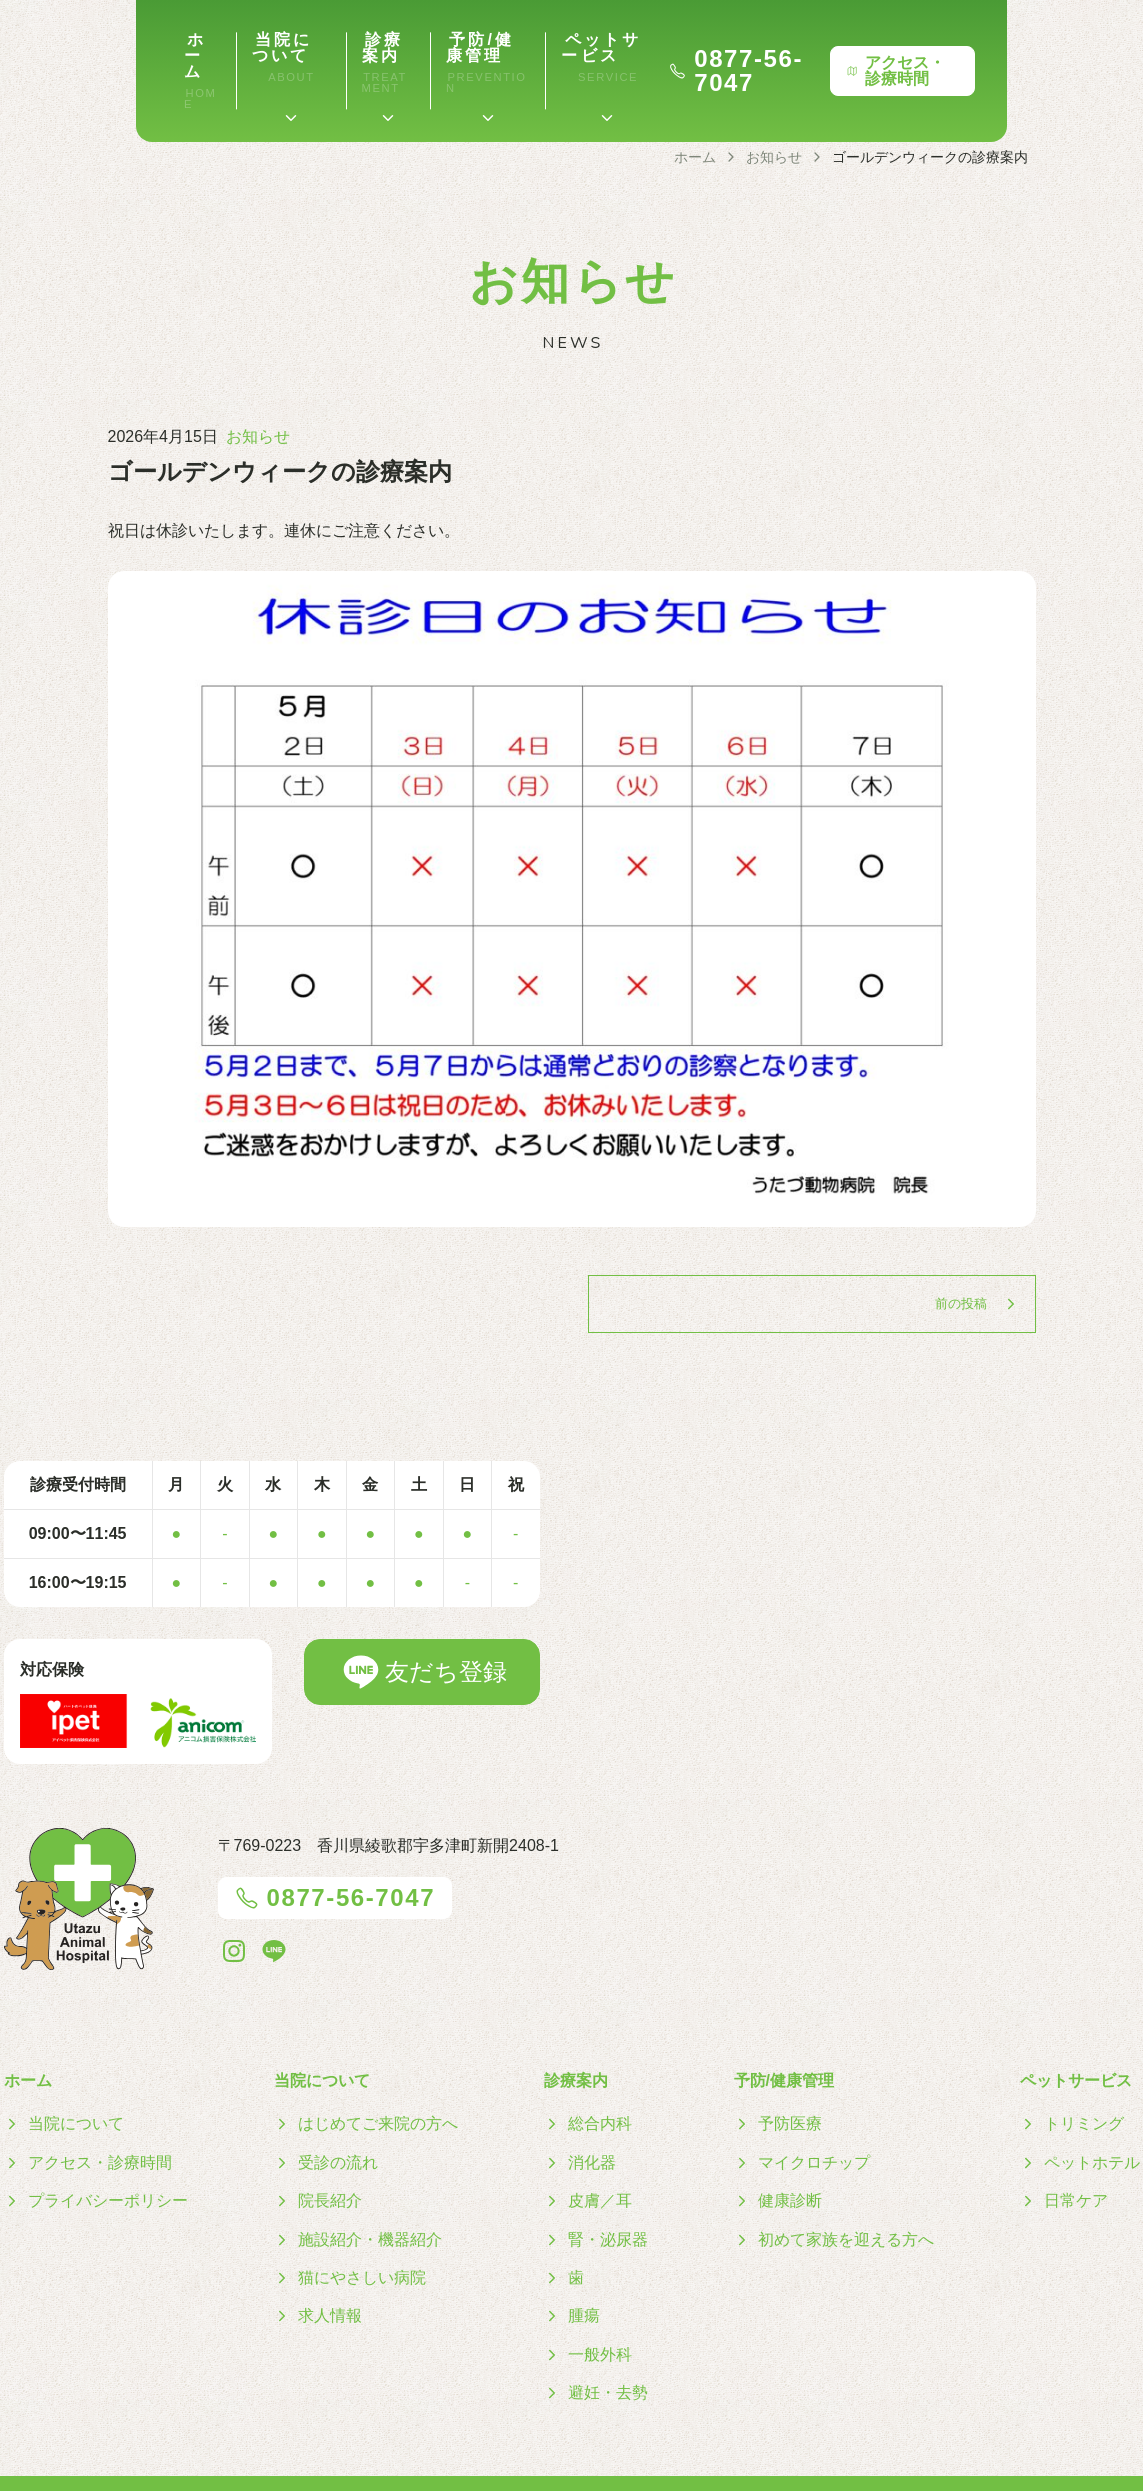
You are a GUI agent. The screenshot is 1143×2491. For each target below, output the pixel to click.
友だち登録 (422, 1629)
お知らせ (258, 393)
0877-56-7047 (821, 50)
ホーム (52, 39)
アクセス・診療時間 (1039, 49)
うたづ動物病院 (596, 2461)
